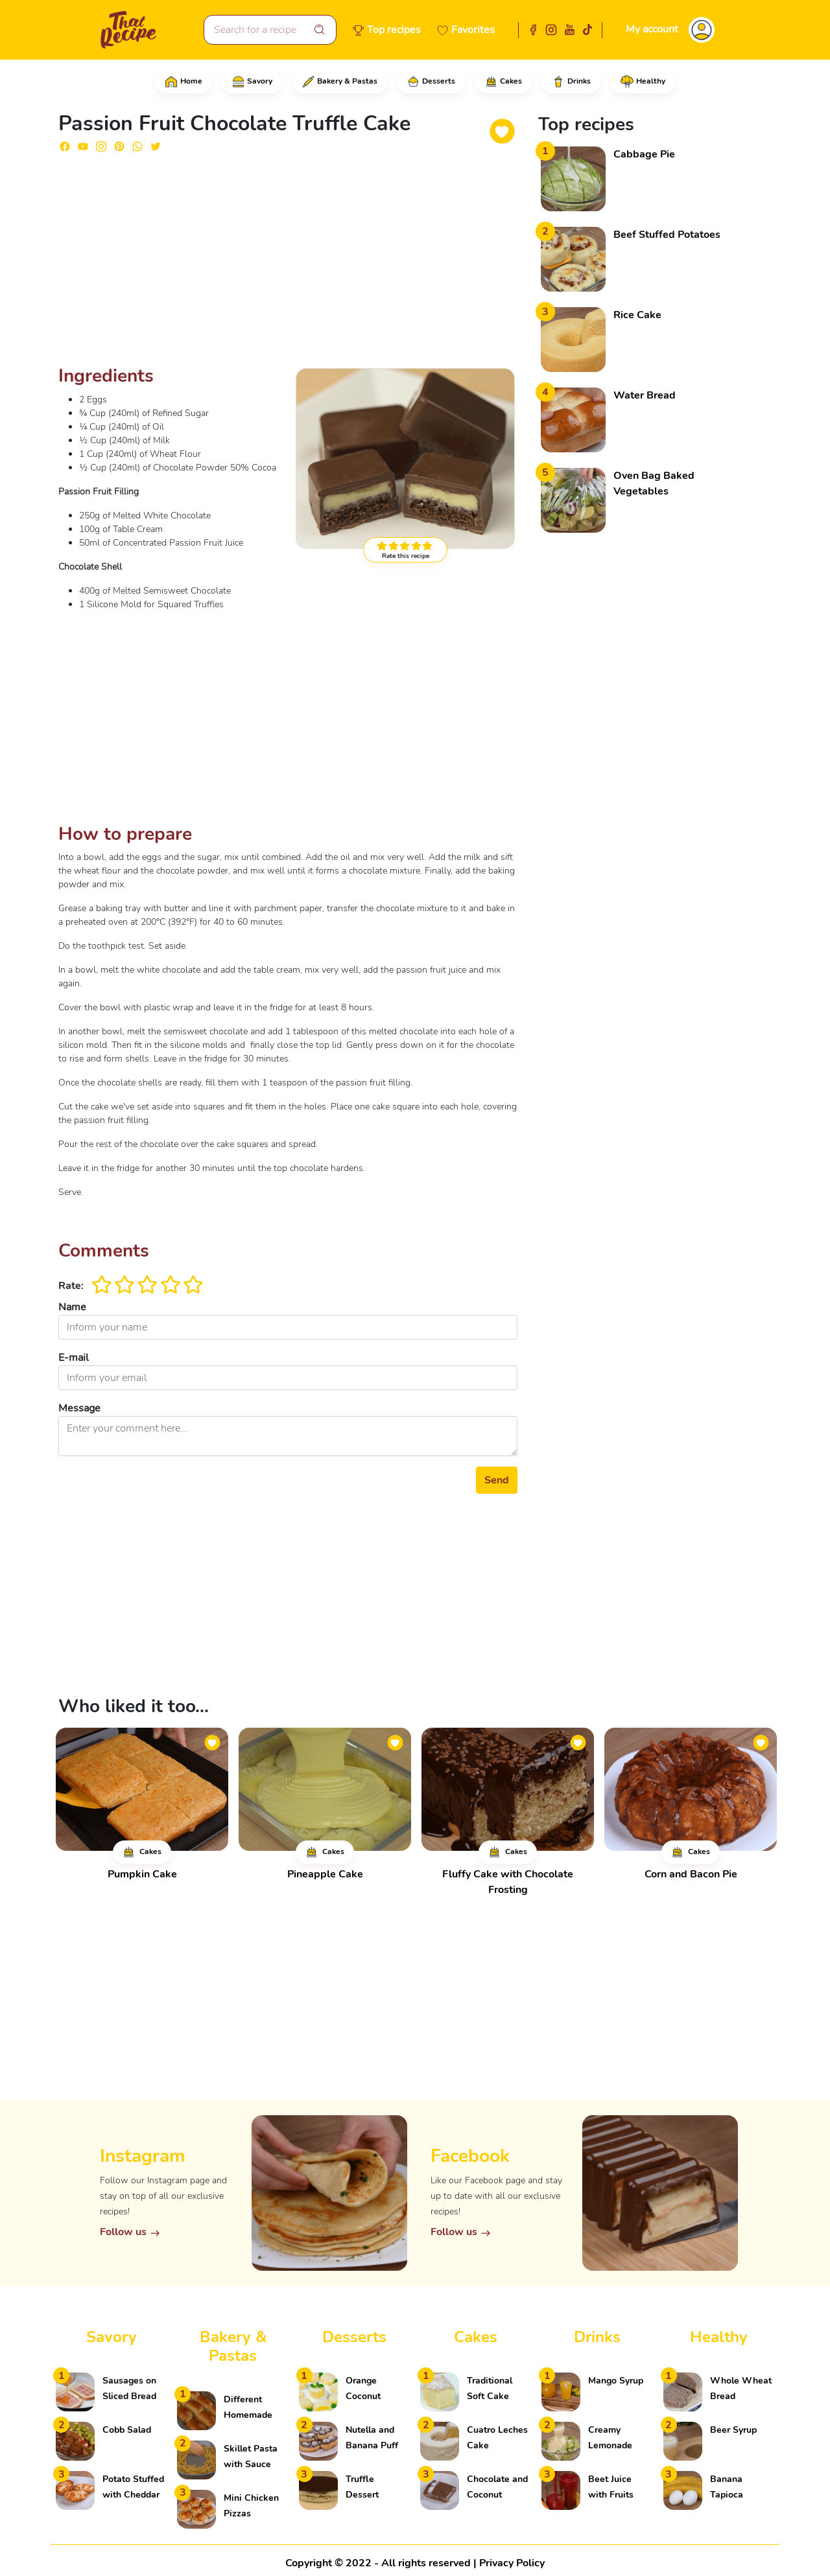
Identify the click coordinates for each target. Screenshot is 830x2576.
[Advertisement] (287, 264)
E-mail (73, 1358)
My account (652, 29)
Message (79, 1408)
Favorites (473, 30)
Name (72, 1307)
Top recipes (394, 30)
